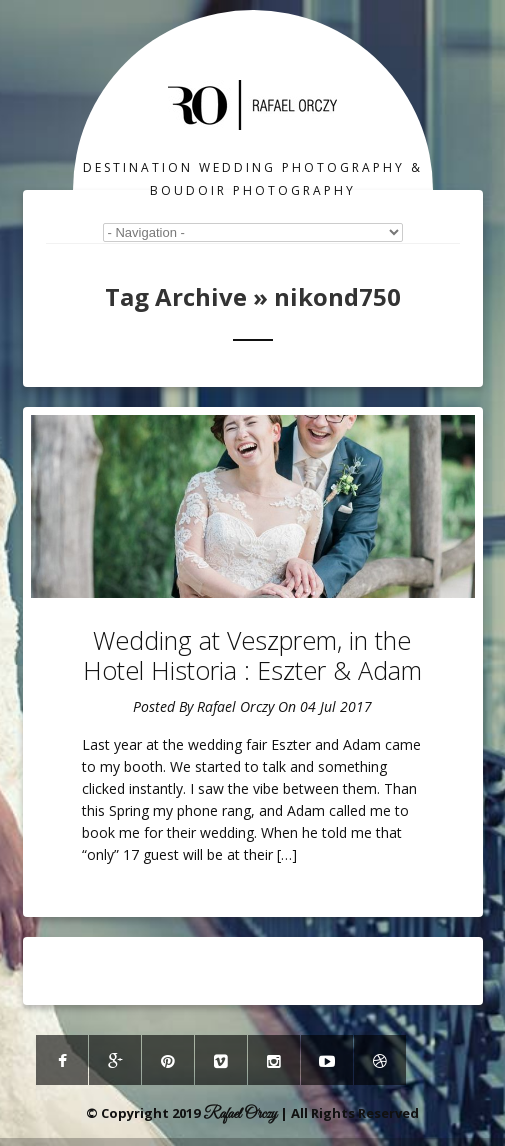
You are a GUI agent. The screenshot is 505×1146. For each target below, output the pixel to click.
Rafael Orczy (235, 706)
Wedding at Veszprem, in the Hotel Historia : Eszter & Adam (252, 655)
